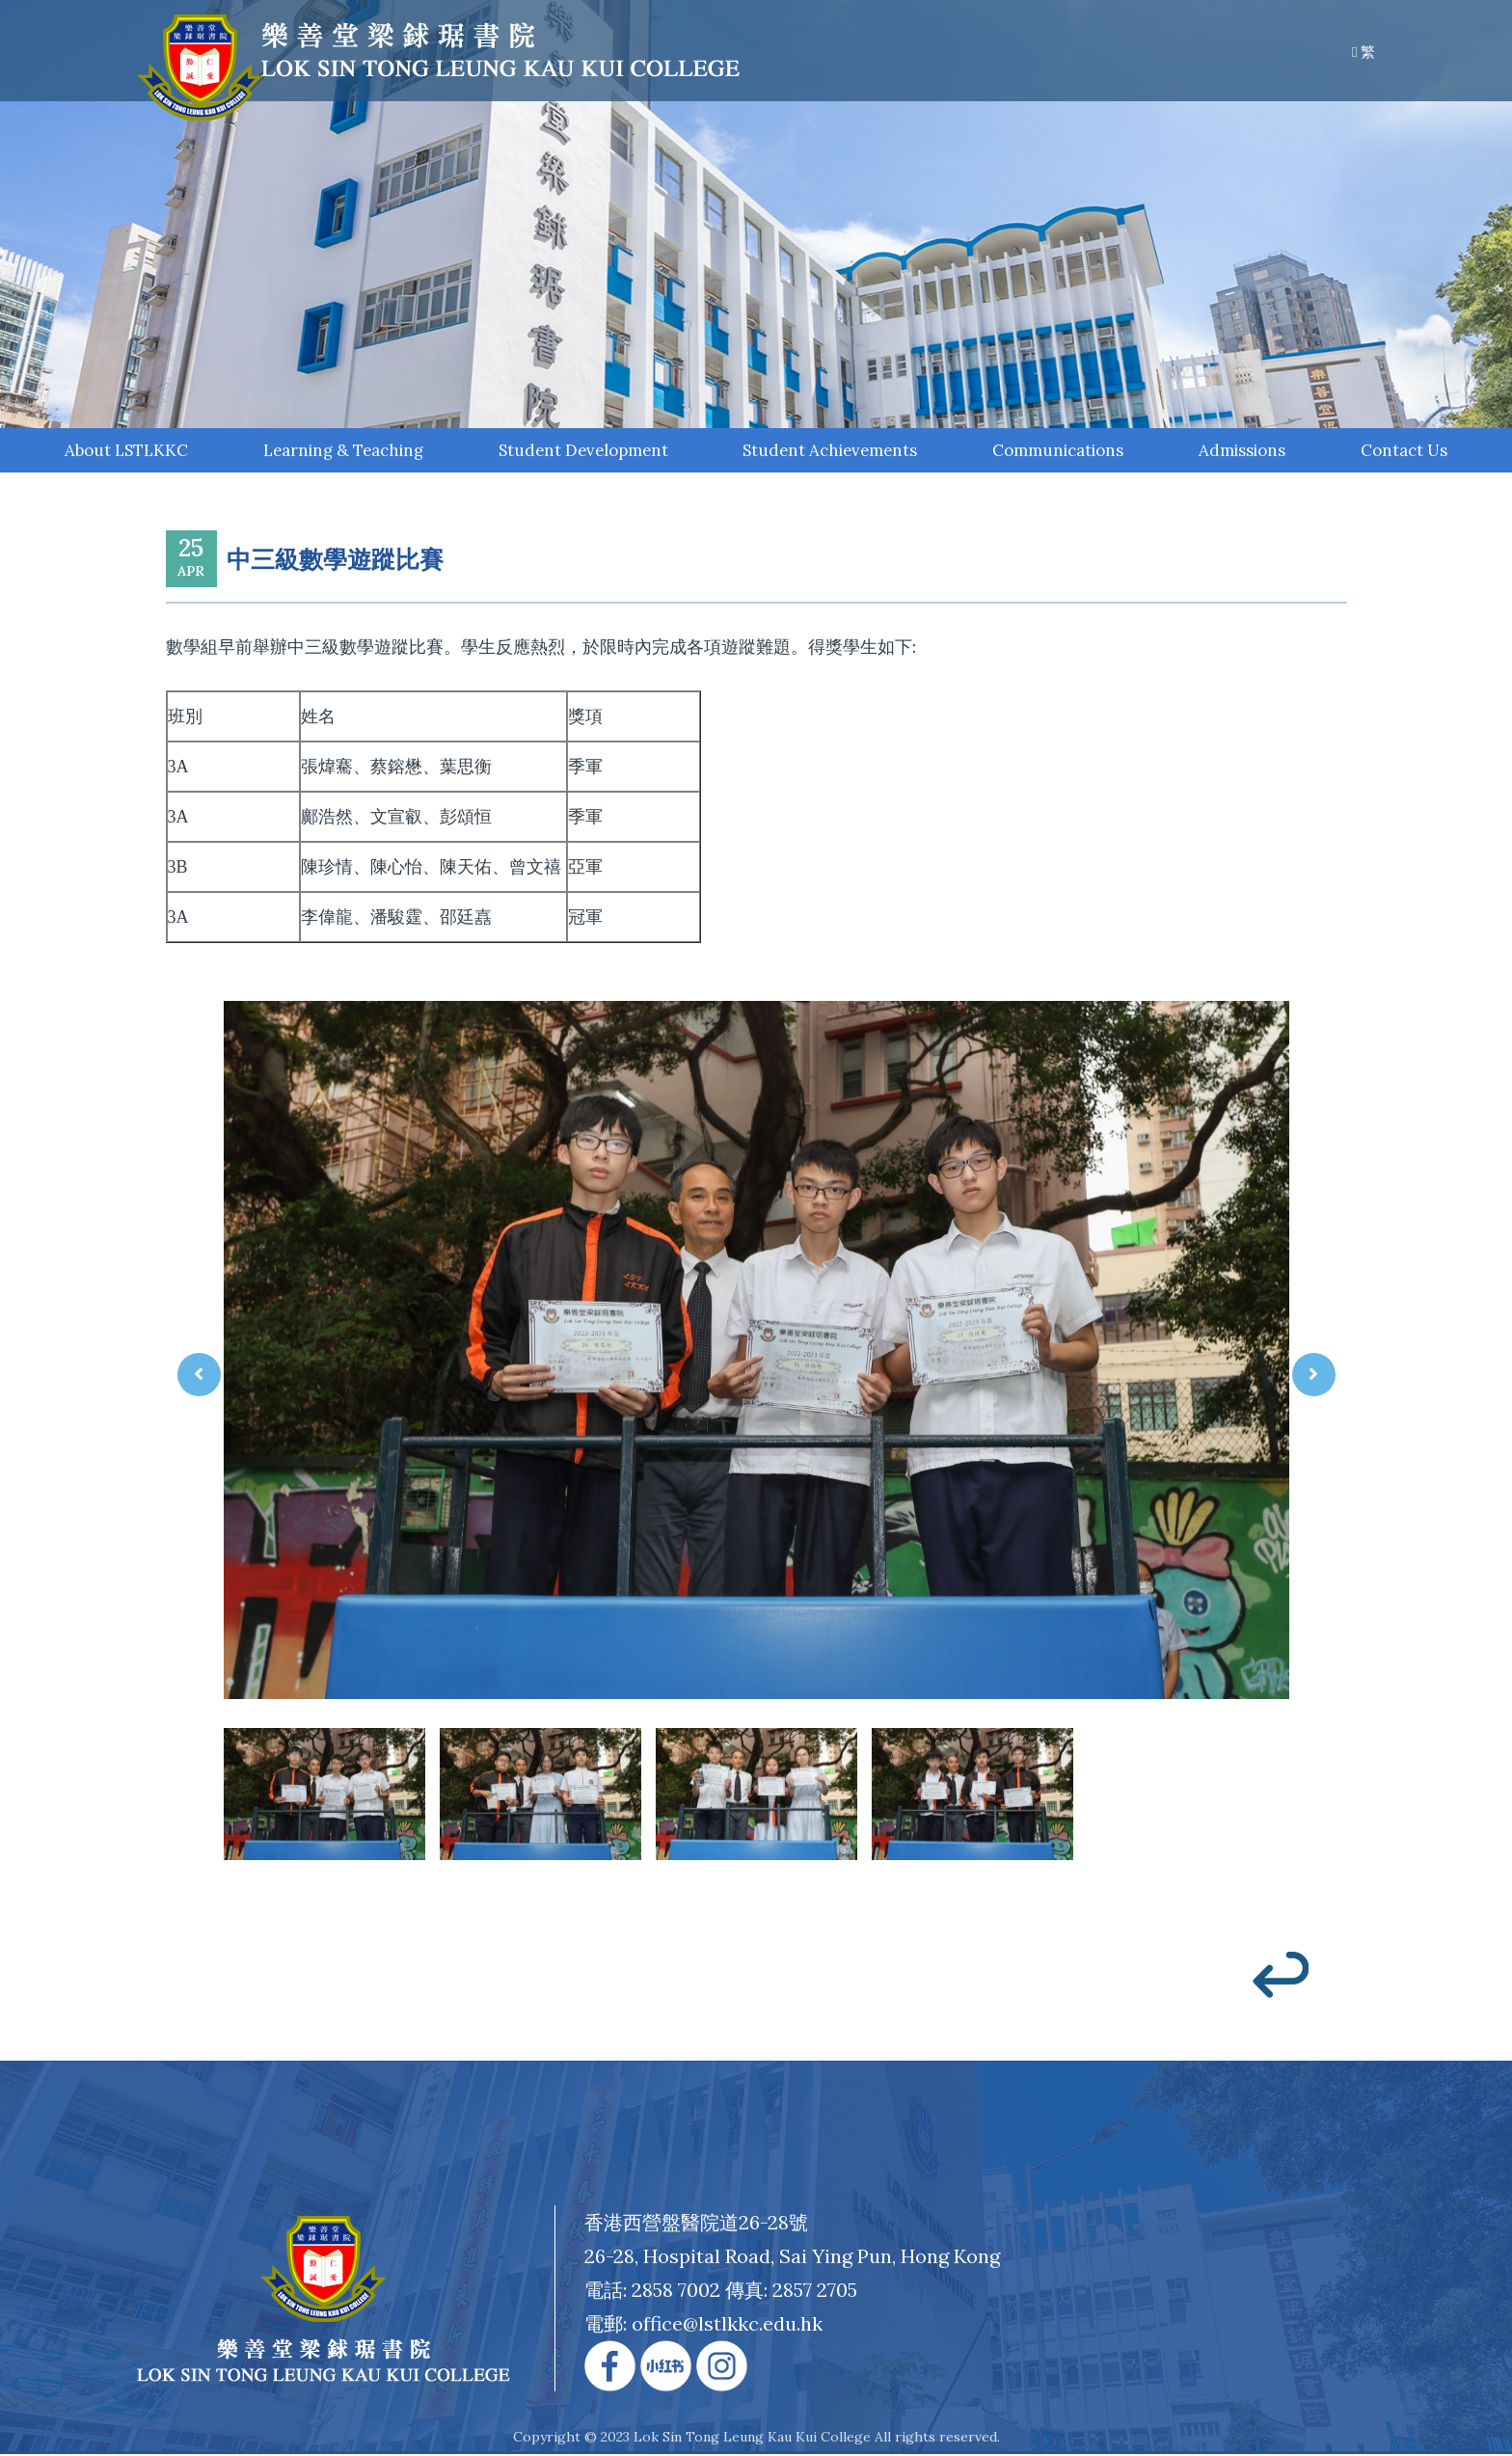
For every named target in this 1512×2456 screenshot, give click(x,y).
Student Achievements (825, 451)
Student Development (581, 451)
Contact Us (1402, 451)
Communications (1051, 451)
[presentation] (199, 1376)
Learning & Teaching (341, 451)
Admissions (1238, 451)
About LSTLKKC (126, 451)
